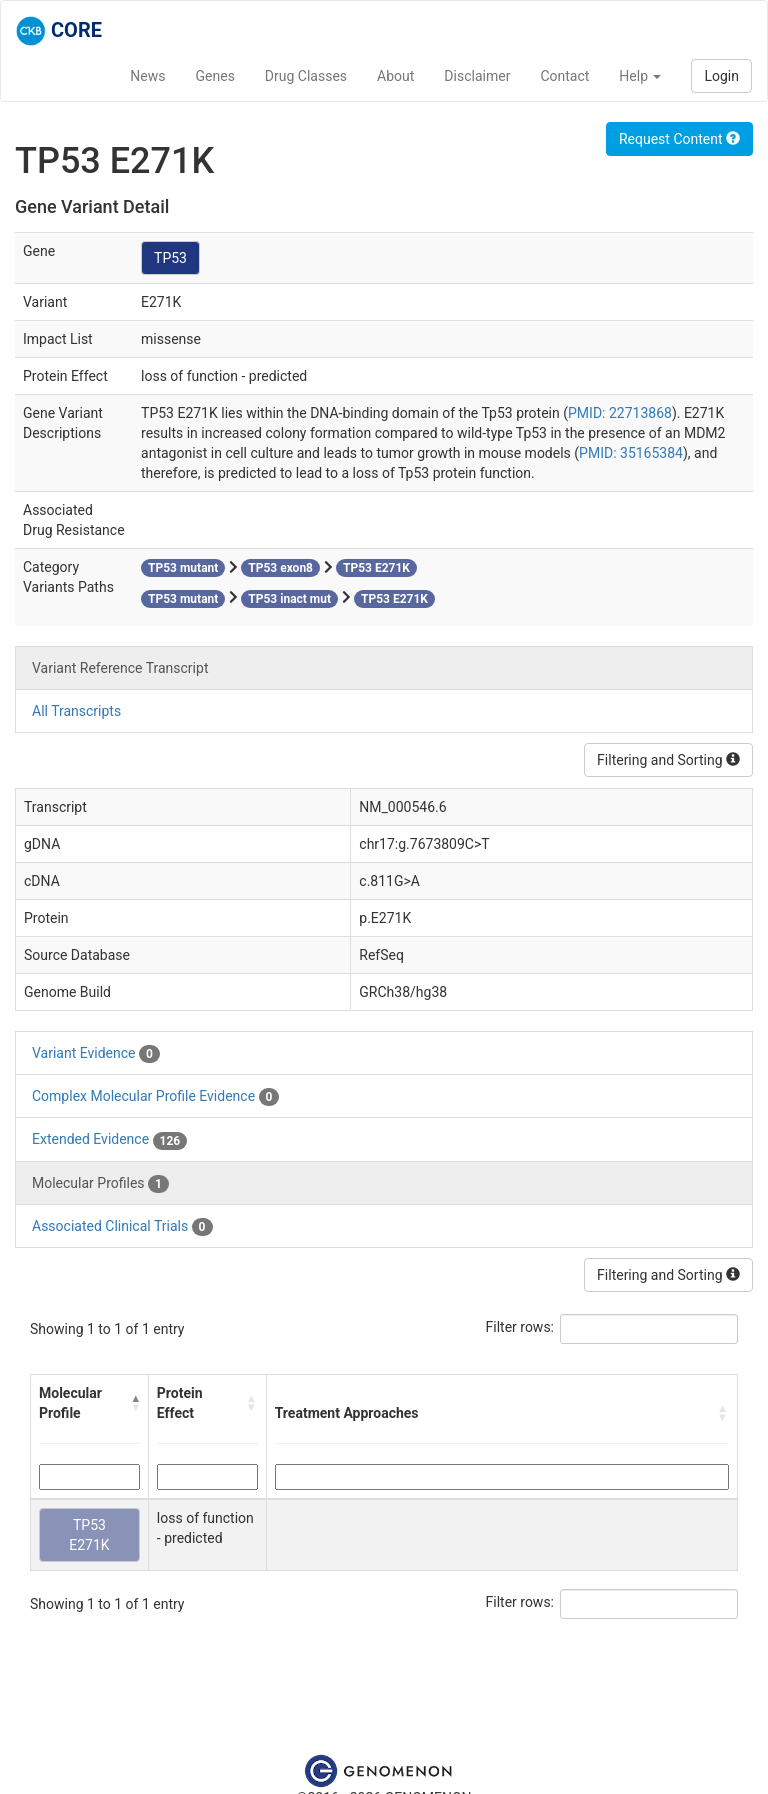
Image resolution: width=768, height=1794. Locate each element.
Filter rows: (520, 1327)
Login (721, 76)
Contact (564, 76)
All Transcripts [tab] (76, 711)
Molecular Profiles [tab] (100, 1184)
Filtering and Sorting (668, 760)
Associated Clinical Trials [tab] (122, 1227)
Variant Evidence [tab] (96, 1054)
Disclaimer (477, 76)
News (147, 76)
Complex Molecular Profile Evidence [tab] (155, 1097)
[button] (135, 1403)
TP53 (170, 258)
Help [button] (640, 76)
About (395, 76)
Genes (215, 76)
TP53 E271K (89, 1535)
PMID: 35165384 (631, 453)
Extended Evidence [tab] (109, 1140)
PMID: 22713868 (620, 413)
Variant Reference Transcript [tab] (120, 668)
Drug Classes (306, 76)
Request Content (679, 139)
